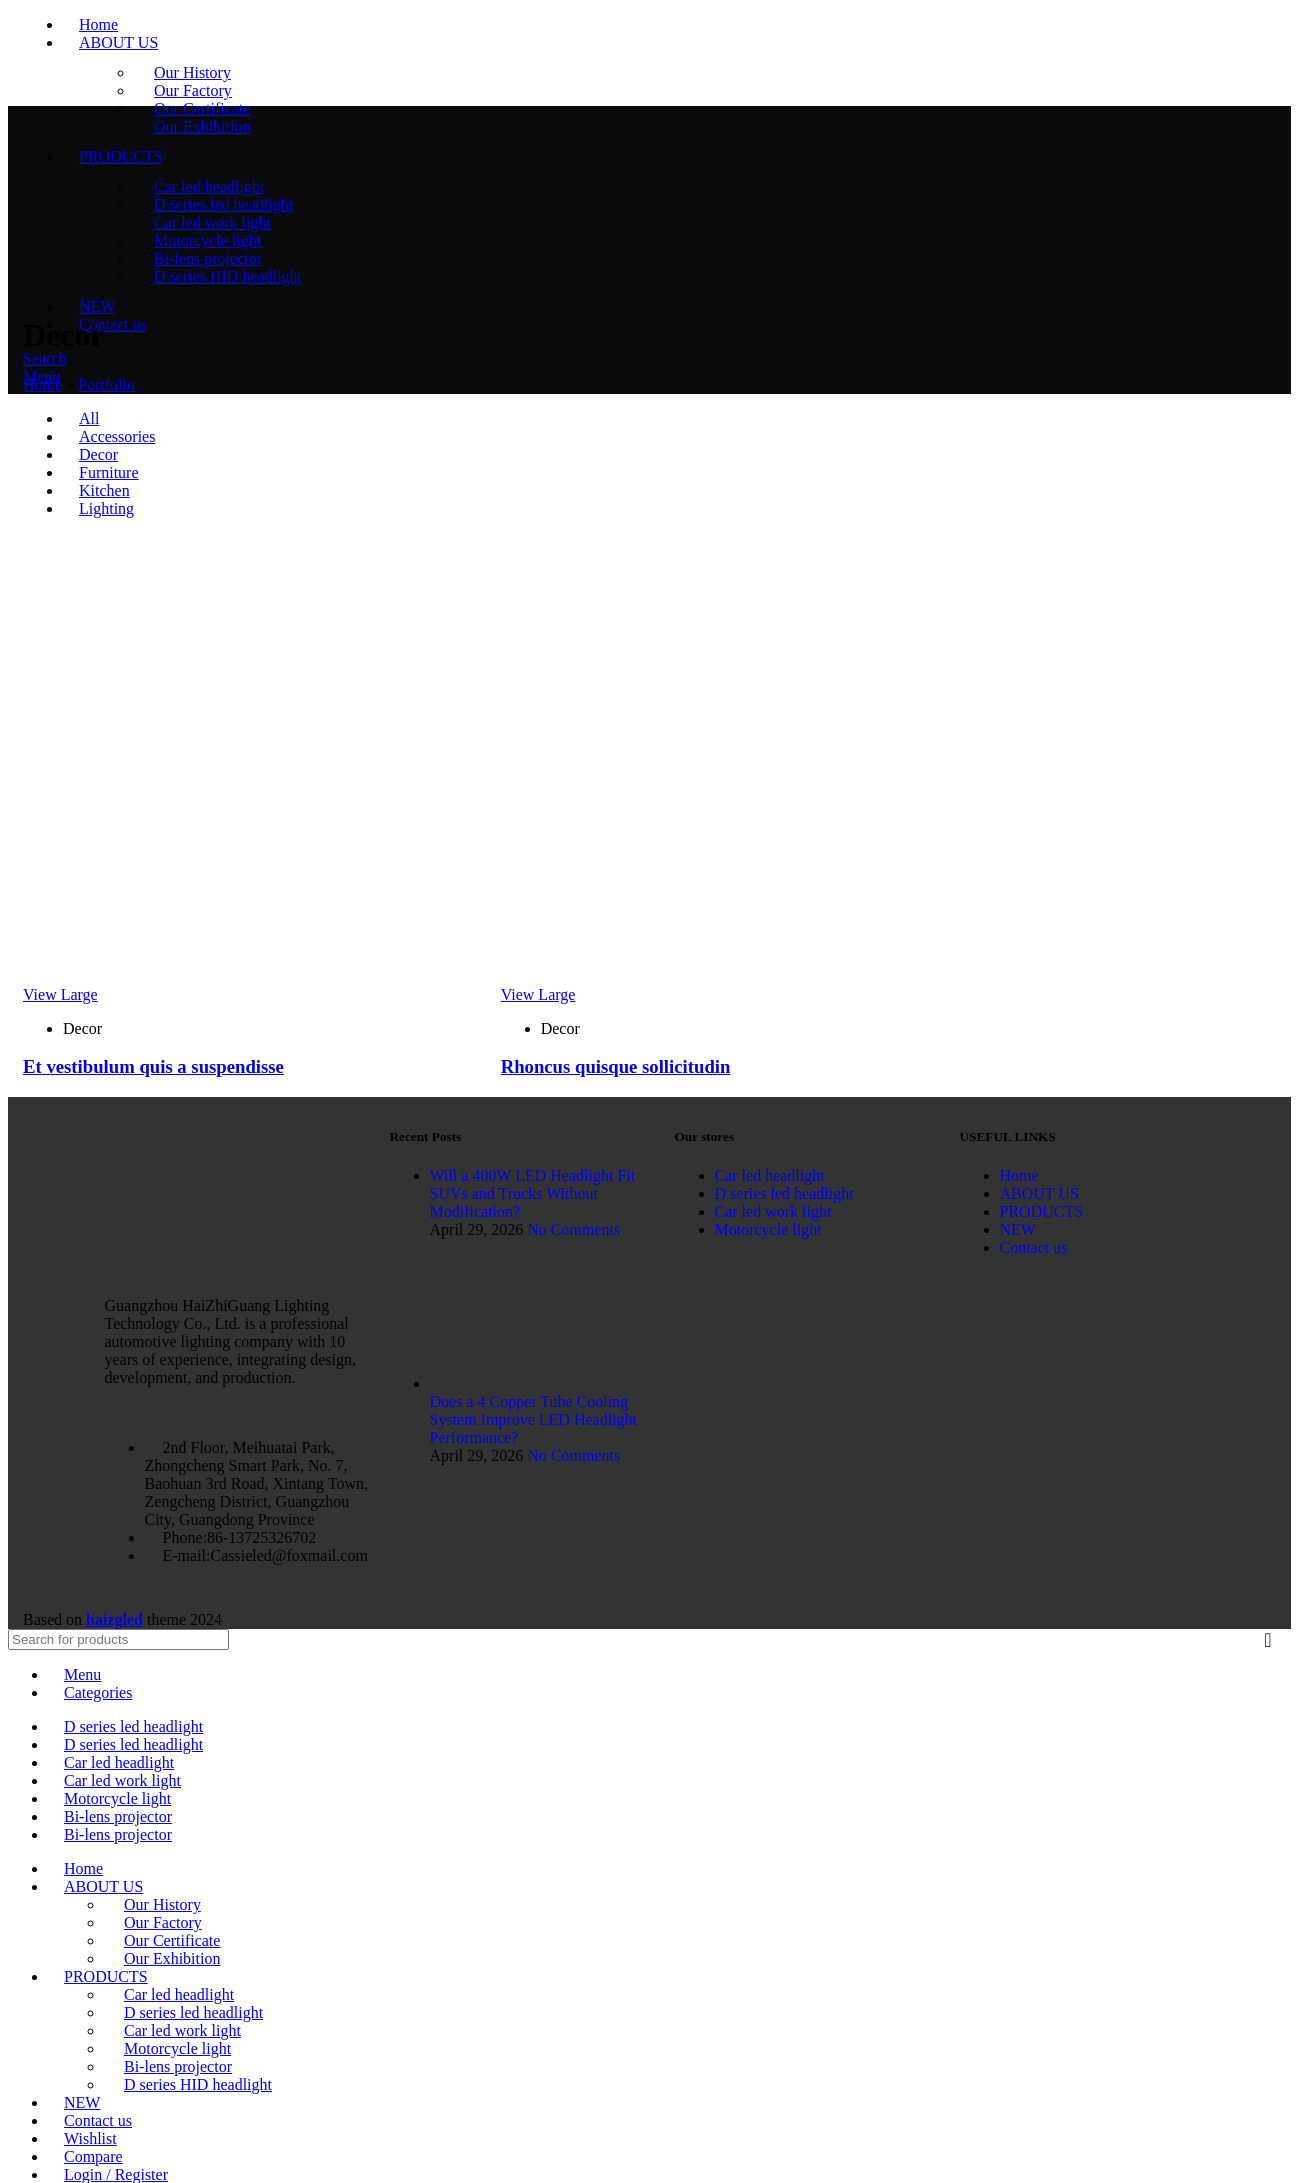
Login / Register (116, 2174)
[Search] (118, 1639)
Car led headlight (179, 1994)
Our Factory (163, 1922)
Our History (162, 1904)
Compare (93, 2156)
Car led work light (182, 2030)
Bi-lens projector (178, 2066)
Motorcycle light (177, 2048)
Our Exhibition (172, 1958)
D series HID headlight (198, 2084)
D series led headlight (193, 2012)
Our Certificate (172, 1940)
